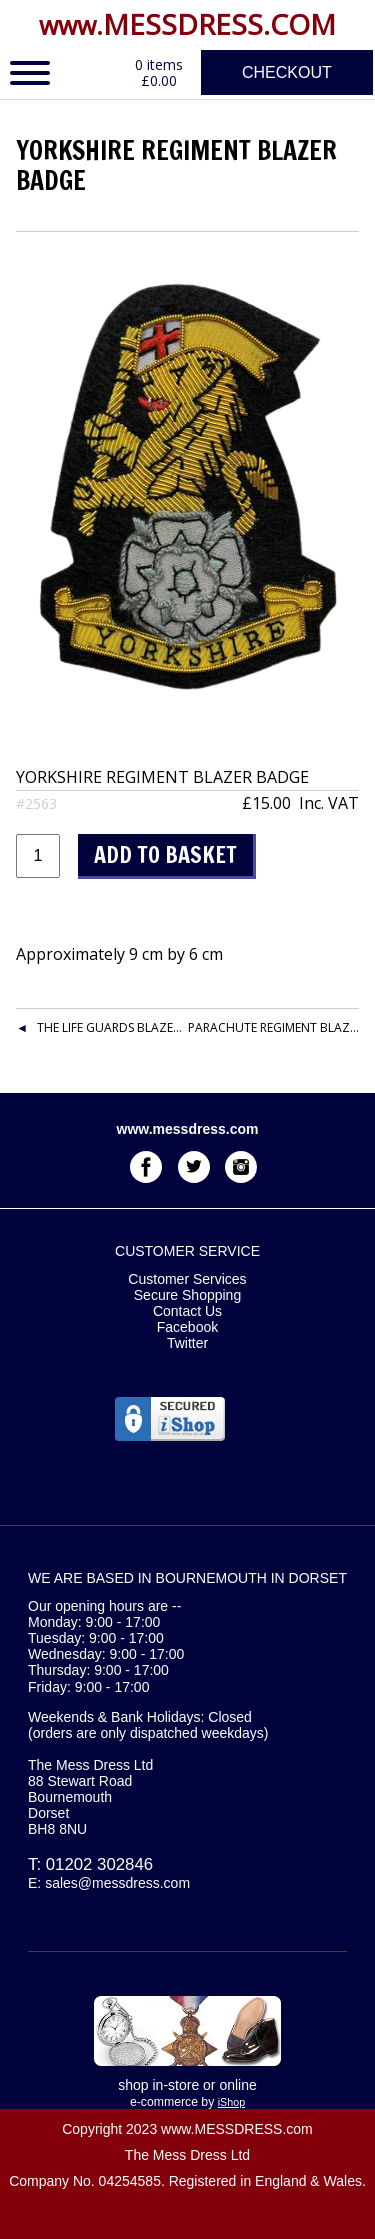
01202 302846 (99, 1864)
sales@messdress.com (117, 1883)
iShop (231, 2102)
